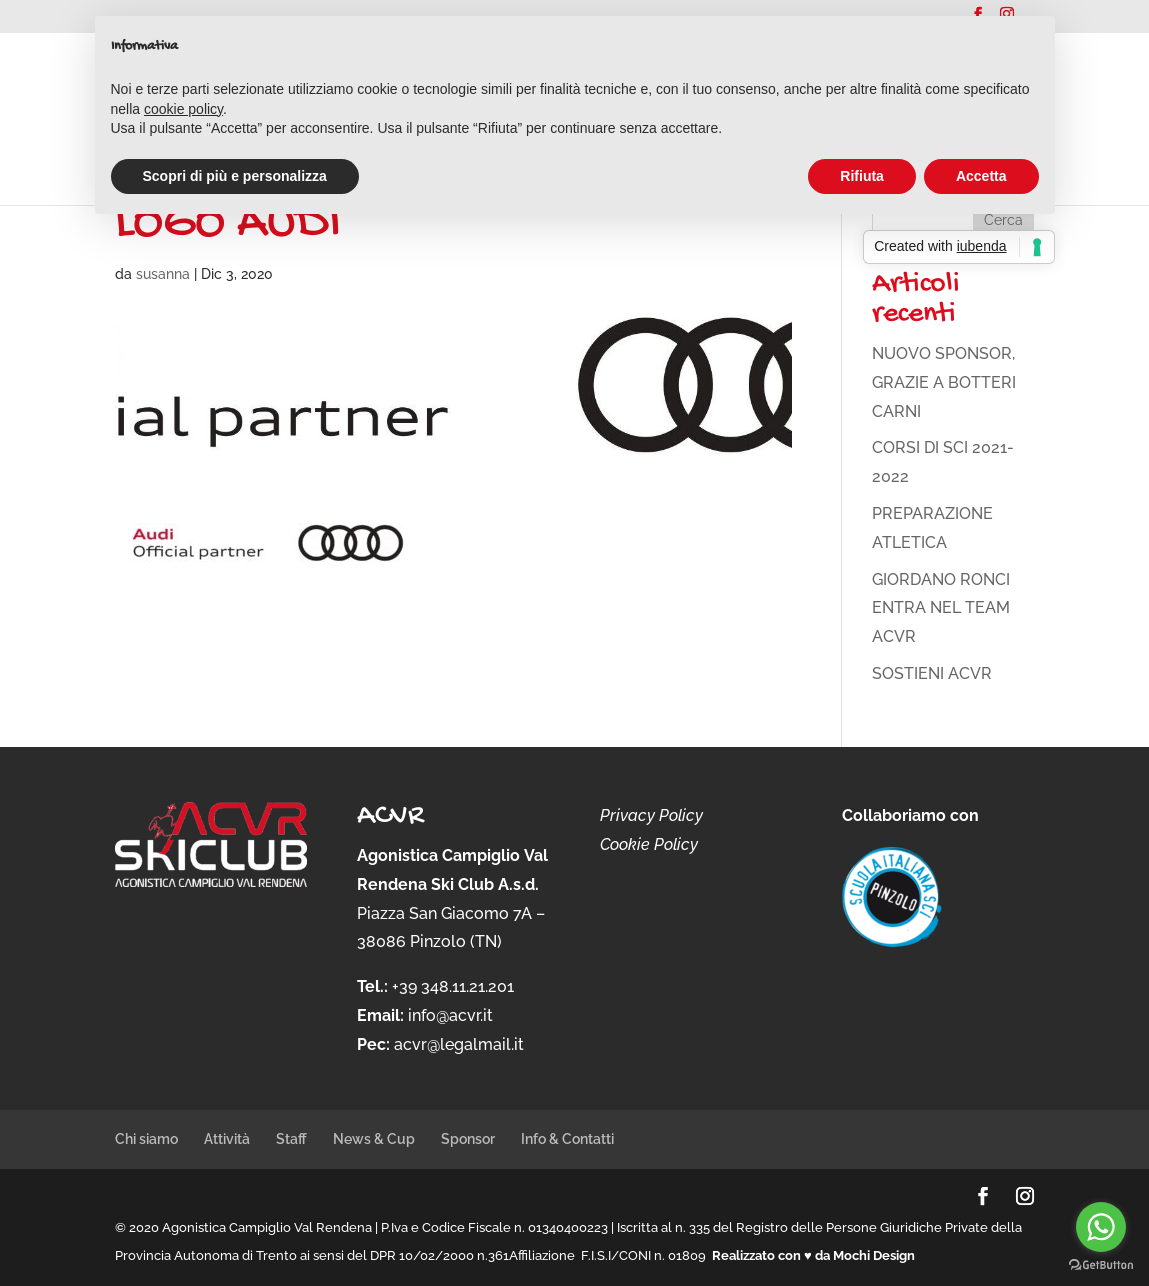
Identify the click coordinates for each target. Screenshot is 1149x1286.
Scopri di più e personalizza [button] (235, 176)
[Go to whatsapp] (1101, 1227)
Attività (227, 1139)
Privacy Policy (651, 815)
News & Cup (374, 1139)
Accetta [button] (981, 176)
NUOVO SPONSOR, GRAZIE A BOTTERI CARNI (944, 382)
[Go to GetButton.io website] (1101, 1265)
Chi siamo (146, 1139)
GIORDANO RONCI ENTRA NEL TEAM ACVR (941, 608)
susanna (163, 274)
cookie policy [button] (183, 109)
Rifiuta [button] (862, 176)
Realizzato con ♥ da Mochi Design (813, 1255)
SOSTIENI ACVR (932, 673)
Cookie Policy (649, 844)
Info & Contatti (567, 1139)
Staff (291, 1139)
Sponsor (468, 1139)
